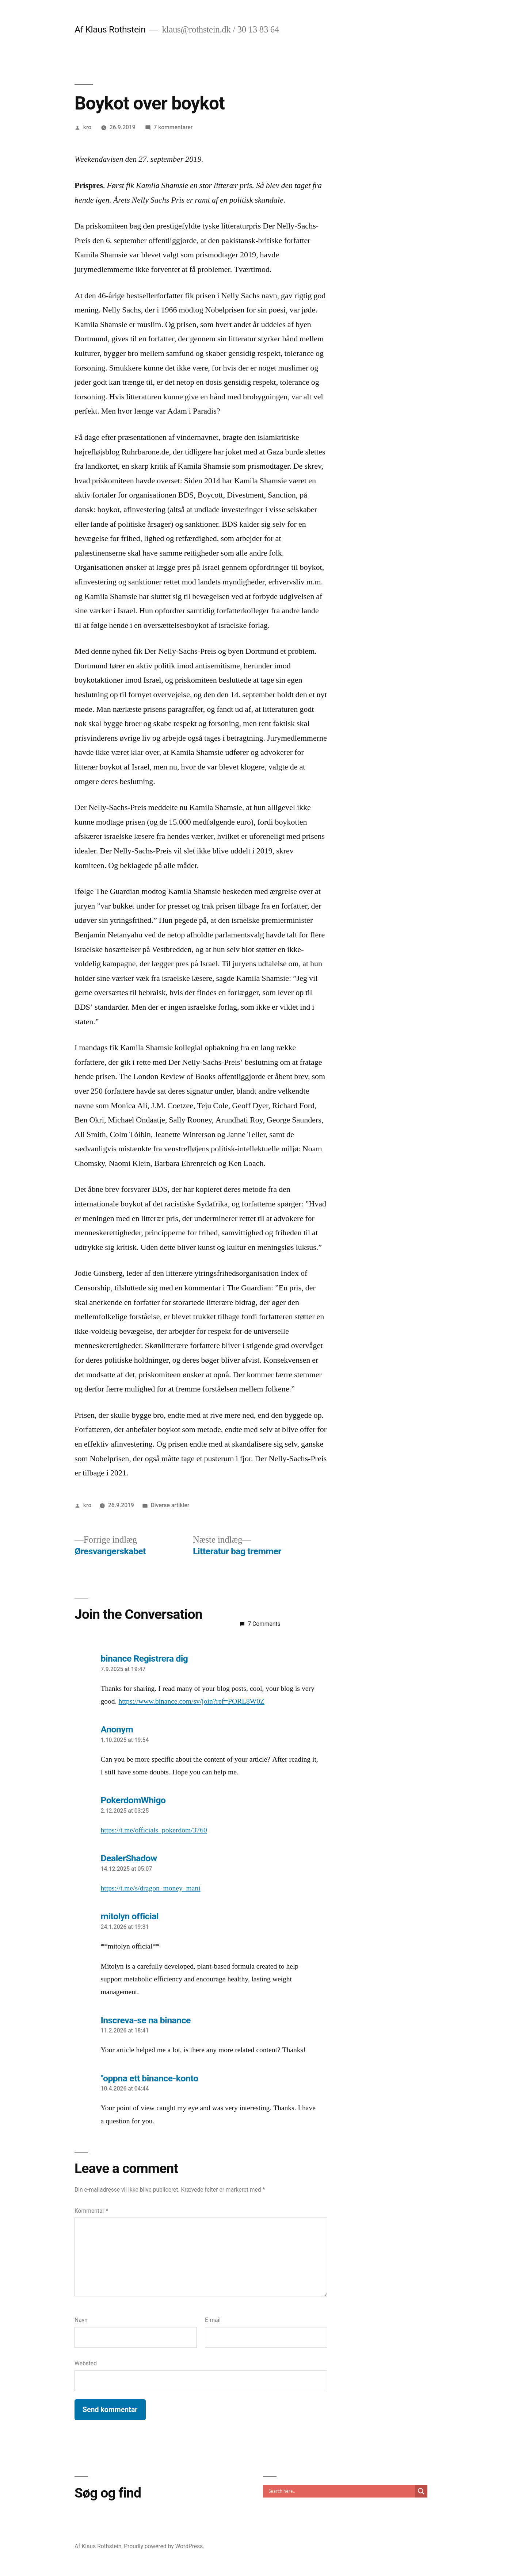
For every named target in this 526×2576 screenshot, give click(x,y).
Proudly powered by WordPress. (164, 2546)
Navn (81, 2319)
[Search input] (340, 2491)
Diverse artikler (170, 1505)
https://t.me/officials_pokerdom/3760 (154, 1830)
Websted (86, 2363)
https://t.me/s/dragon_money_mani (151, 1888)
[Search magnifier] (421, 2491)
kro (87, 127)
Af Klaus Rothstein (110, 29)
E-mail (213, 2319)
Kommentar (91, 2210)
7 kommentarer (173, 127)
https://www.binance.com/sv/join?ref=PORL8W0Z (191, 1701)
